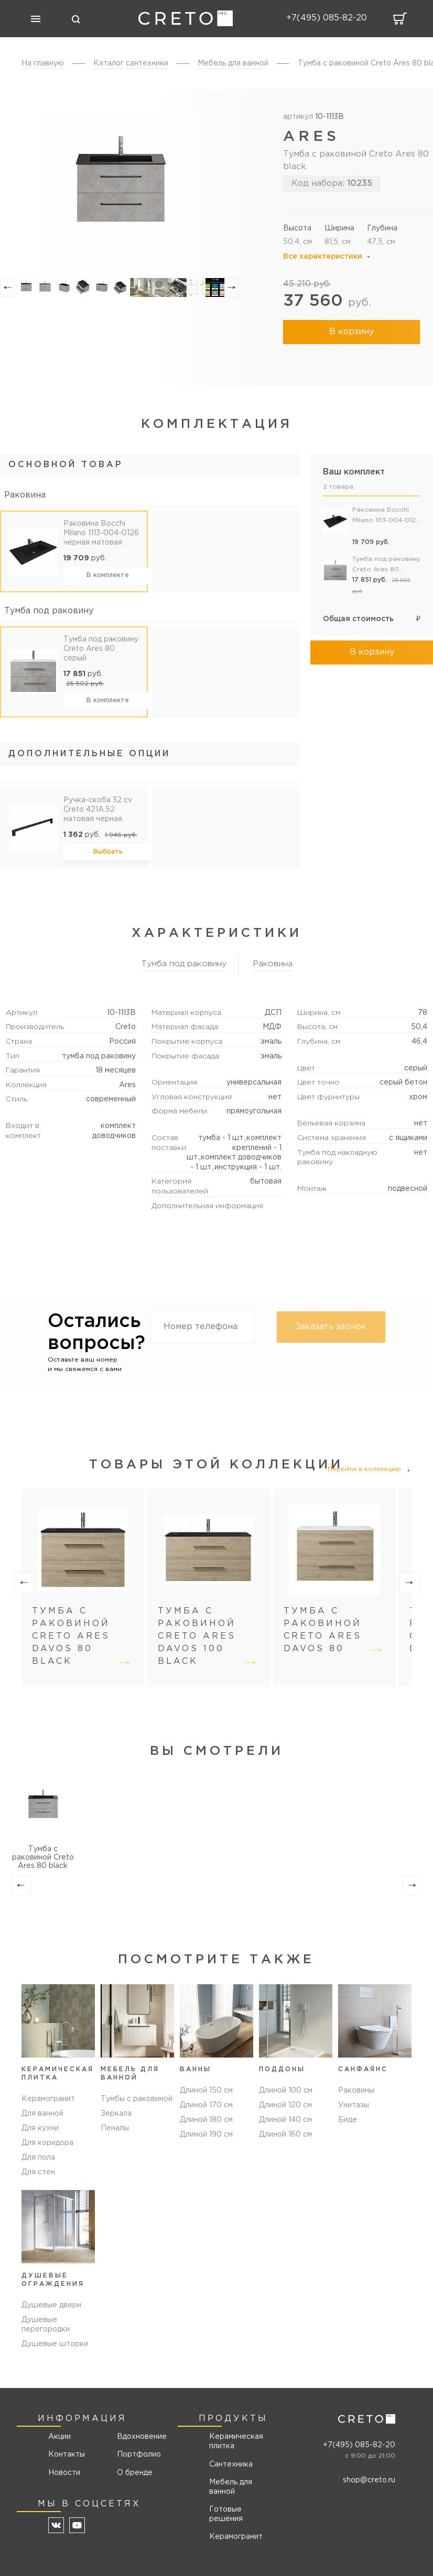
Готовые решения (226, 2514)
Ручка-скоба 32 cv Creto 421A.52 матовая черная (97, 809)
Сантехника (231, 2464)
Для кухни (40, 2129)
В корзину (351, 332)
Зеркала (116, 2114)
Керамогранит (48, 2099)
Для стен (38, 2173)
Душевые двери (51, 2306)
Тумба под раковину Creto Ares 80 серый (100, 648)
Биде (347, 2129)
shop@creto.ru (369, 2481)
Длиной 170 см (206, 2114)
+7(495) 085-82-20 (359, 2445)
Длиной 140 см (285, 2129)
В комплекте (107, 575)
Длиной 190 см (206, 2143)
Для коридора (47, 2143)
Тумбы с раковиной (136, 2099)
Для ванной (42, 2114)
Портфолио (138, 2455)
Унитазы (353, 2114)
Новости (64, 2473)
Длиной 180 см (206, 2129)
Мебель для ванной (230, 2487)
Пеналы (115, 2129)
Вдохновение (138, 2437)
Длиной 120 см (285, 2114)
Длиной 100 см (285, 2099)
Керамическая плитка (236, 2442)
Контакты (66, 2455)
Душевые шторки (54, 2344)
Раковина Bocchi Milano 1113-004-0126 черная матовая (101, 533)
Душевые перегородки (45, 2325)
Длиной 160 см (285, 2143)
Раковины (356, 2099)
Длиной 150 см (206, 2099)
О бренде (135, 2473)
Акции (59, 2437)
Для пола (38, 2158)
